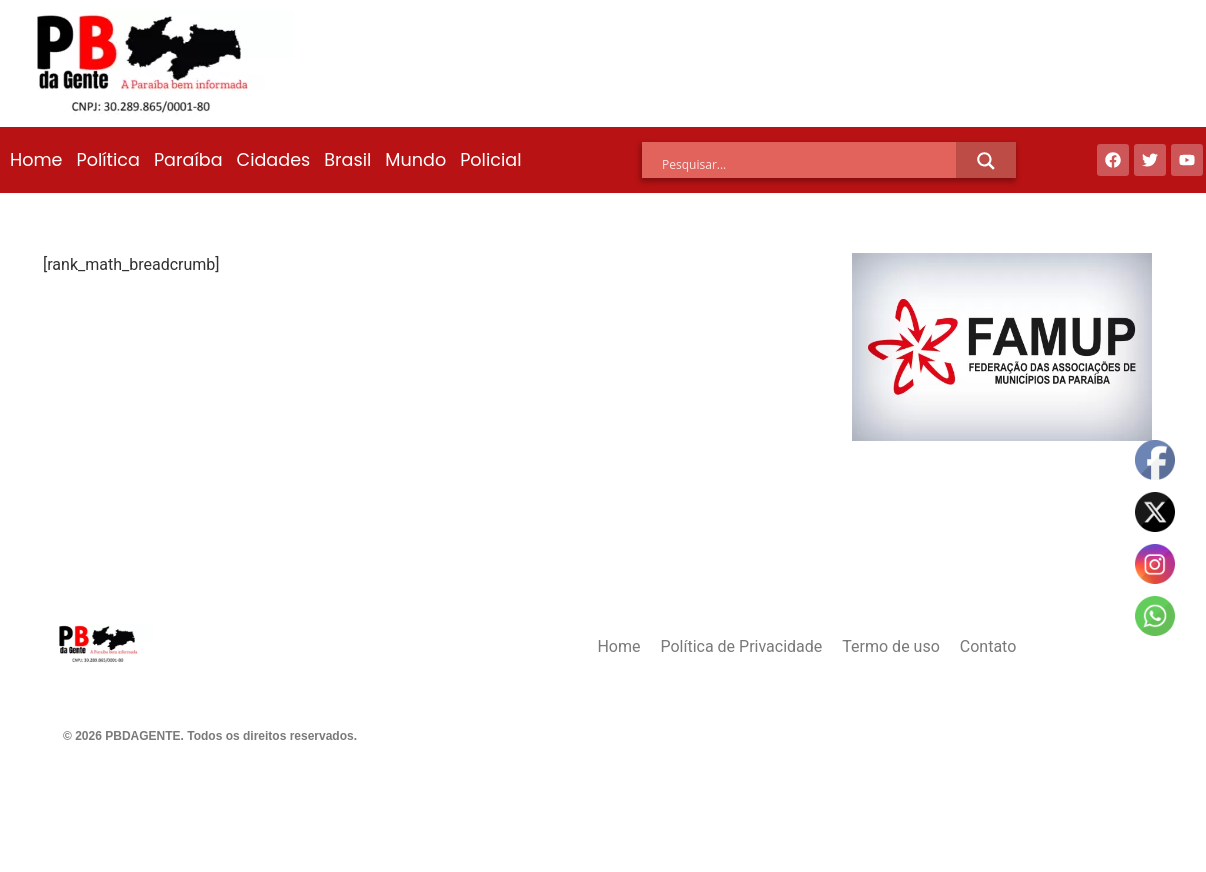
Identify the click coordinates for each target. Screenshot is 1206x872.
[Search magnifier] (986, 161)
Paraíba (188, 160)
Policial (490, 160)
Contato (988, 646)
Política (107, 160)
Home (36, 160)
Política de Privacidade (741, 646)
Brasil (347, 160)
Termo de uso (890, 646)
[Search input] (809, 164)
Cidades (274, 160)
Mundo (415, 160)
